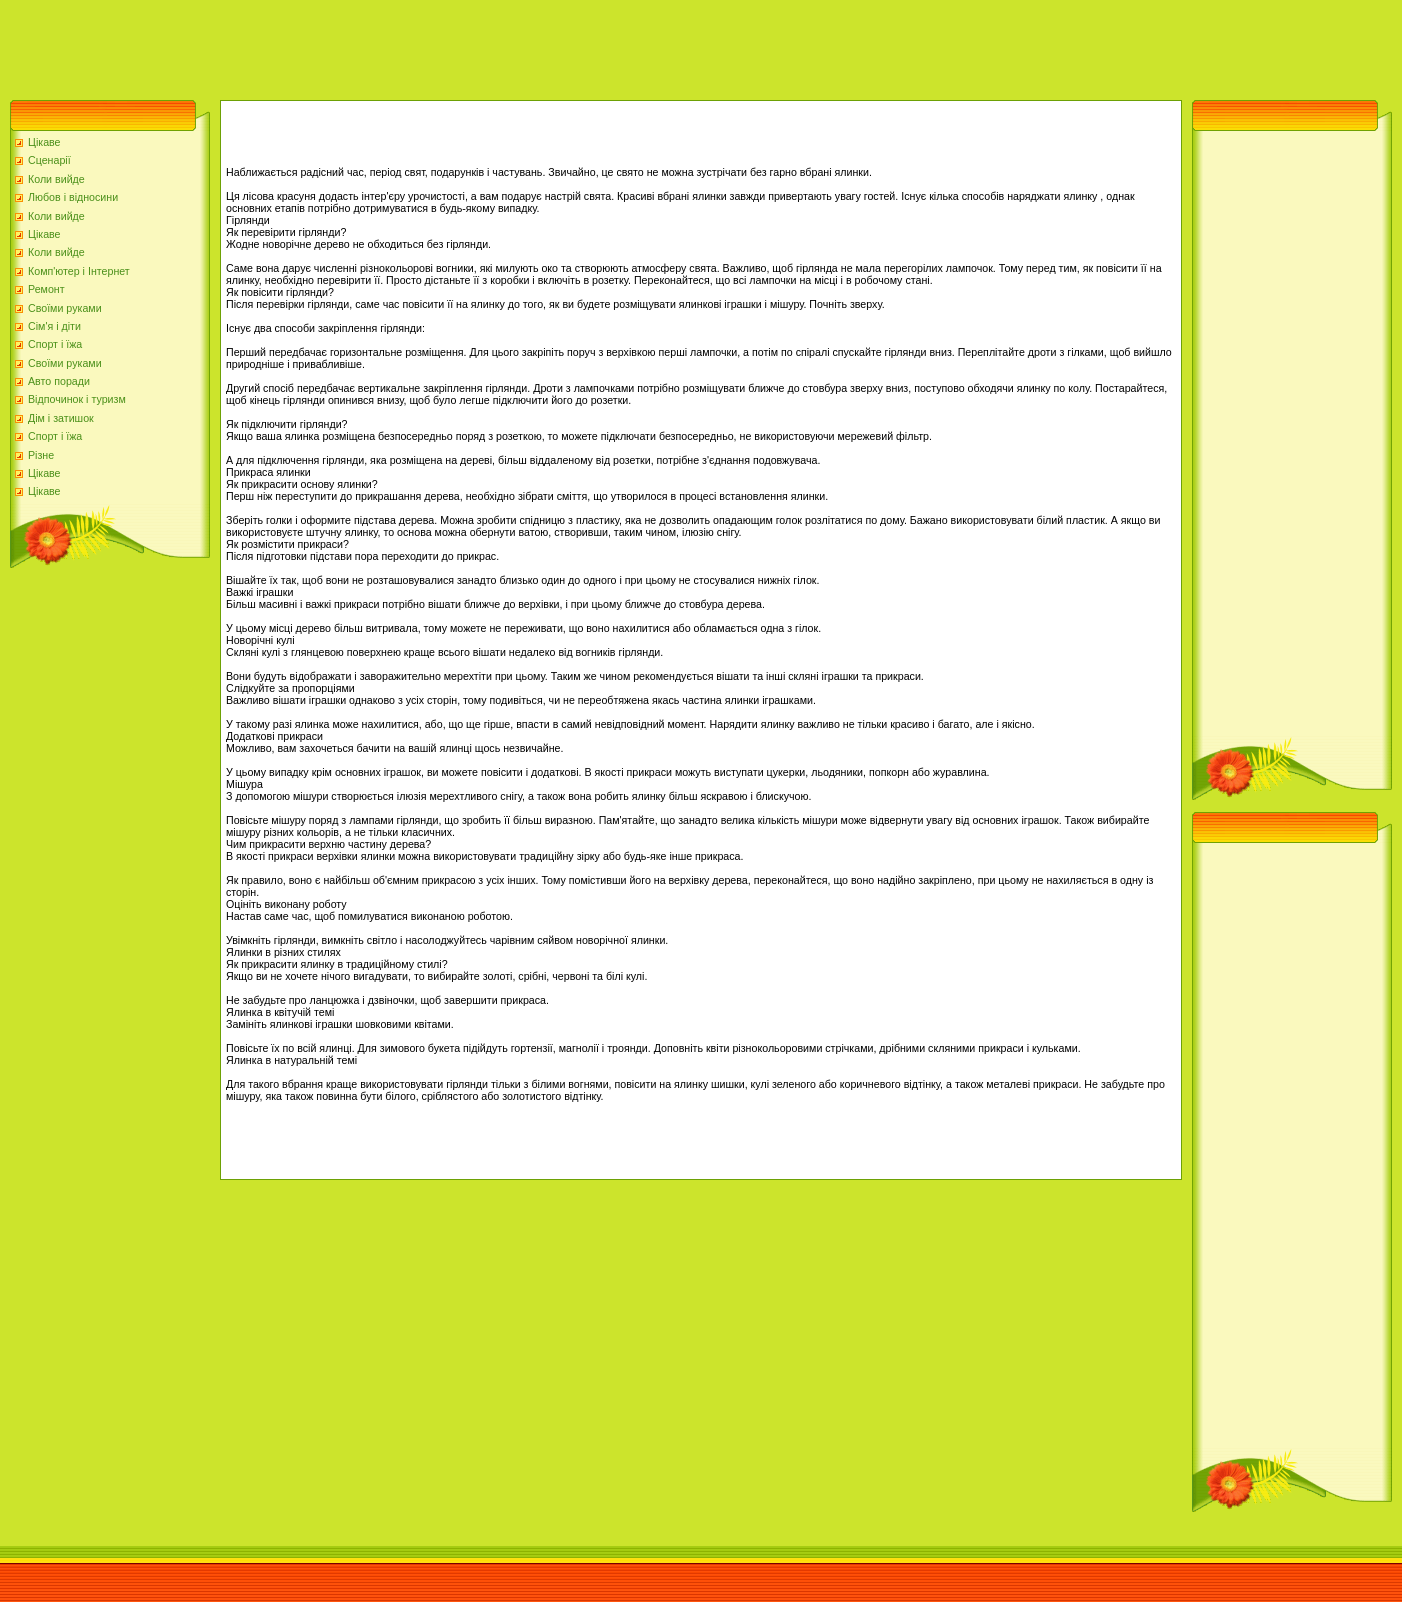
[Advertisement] (364, 45)
